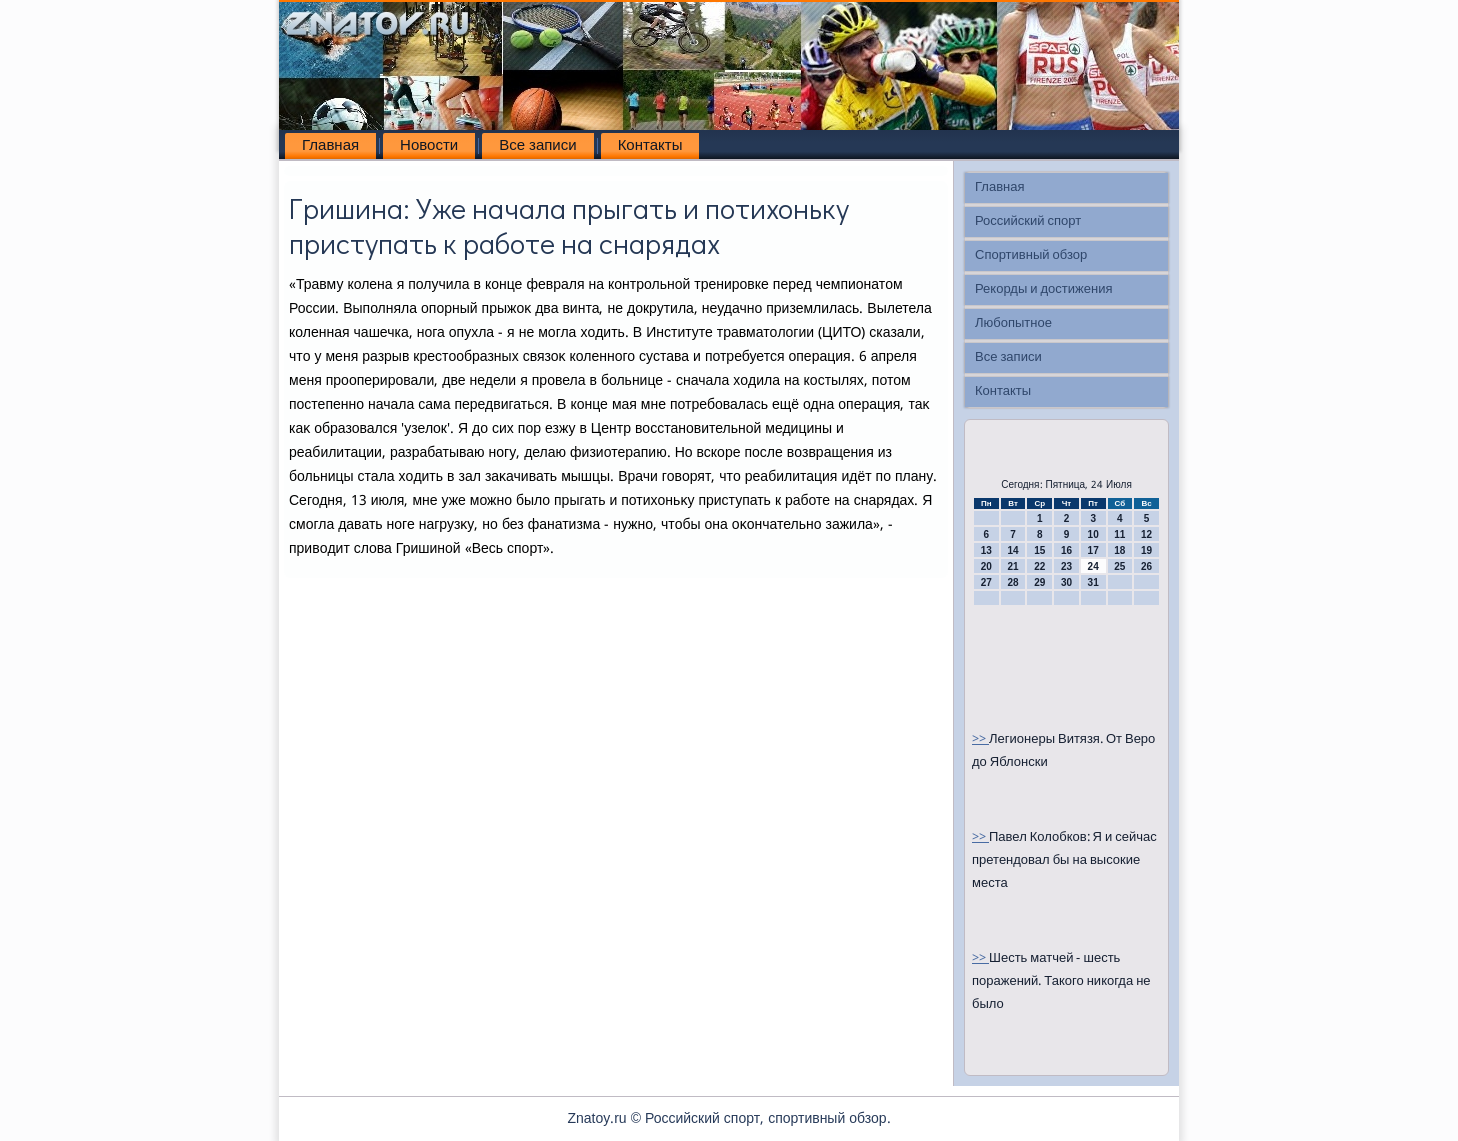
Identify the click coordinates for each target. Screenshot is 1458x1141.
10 (1093, 534)
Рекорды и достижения (1043, 289)
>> (980, 739)
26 (1146, 566)
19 (1146, 550)
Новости (429, 146)
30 (1066, 582)
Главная (330, 146)
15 (1039, 550)
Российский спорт (1028, 221)
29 (1039, 582)
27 (986, 582)
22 (1039, 566)
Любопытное (1013, 323)
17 (1093, 550)
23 (1066, 566)
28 (1012, 582)
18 (1119, 550)
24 (1093, 566)
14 (1012, 550)
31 (1093, 582)
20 (986, 566)
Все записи (537, 146)
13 (986, 550)
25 (1119, 566)
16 (1066, 550)
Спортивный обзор (1031, 255)
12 (1146, 534)
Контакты (650, 146)
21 (1012, 566)
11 (1119, 534)
